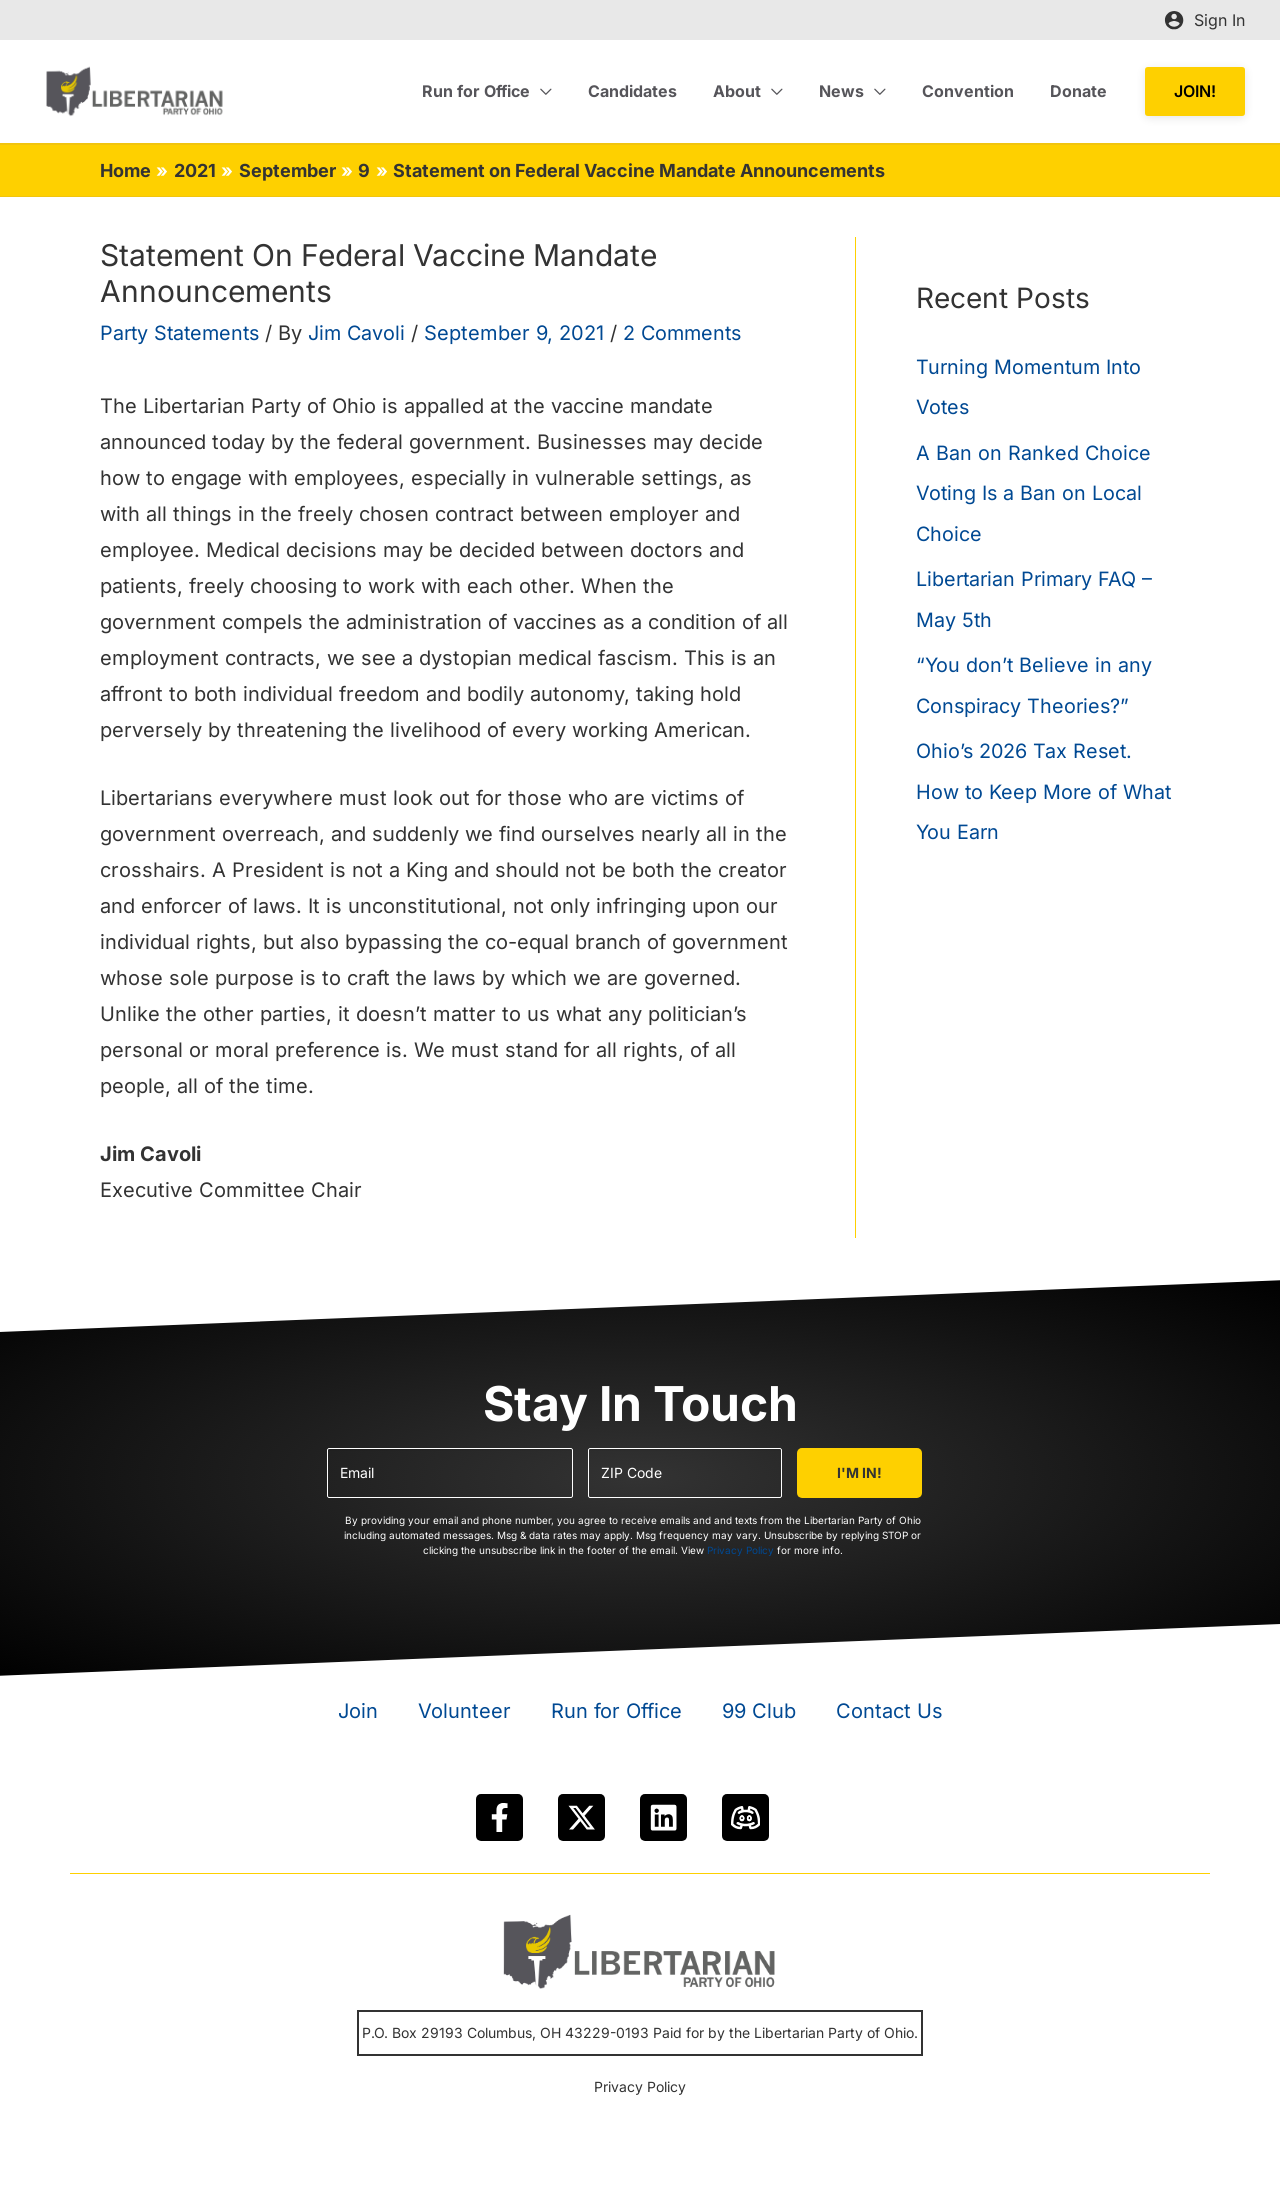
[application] (563, 91)
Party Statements (183, 333)
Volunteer (464, 1711)
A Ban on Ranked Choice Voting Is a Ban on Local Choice (1034, 492)
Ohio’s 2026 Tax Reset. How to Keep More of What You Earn (1045, 787)
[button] (1195, 91)
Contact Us (889, 1711)
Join (358, 1711)
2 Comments (693, 333)
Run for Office (616, 1711)
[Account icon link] (1204, 20)
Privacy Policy (740, 1550)
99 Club (759, 1711)
